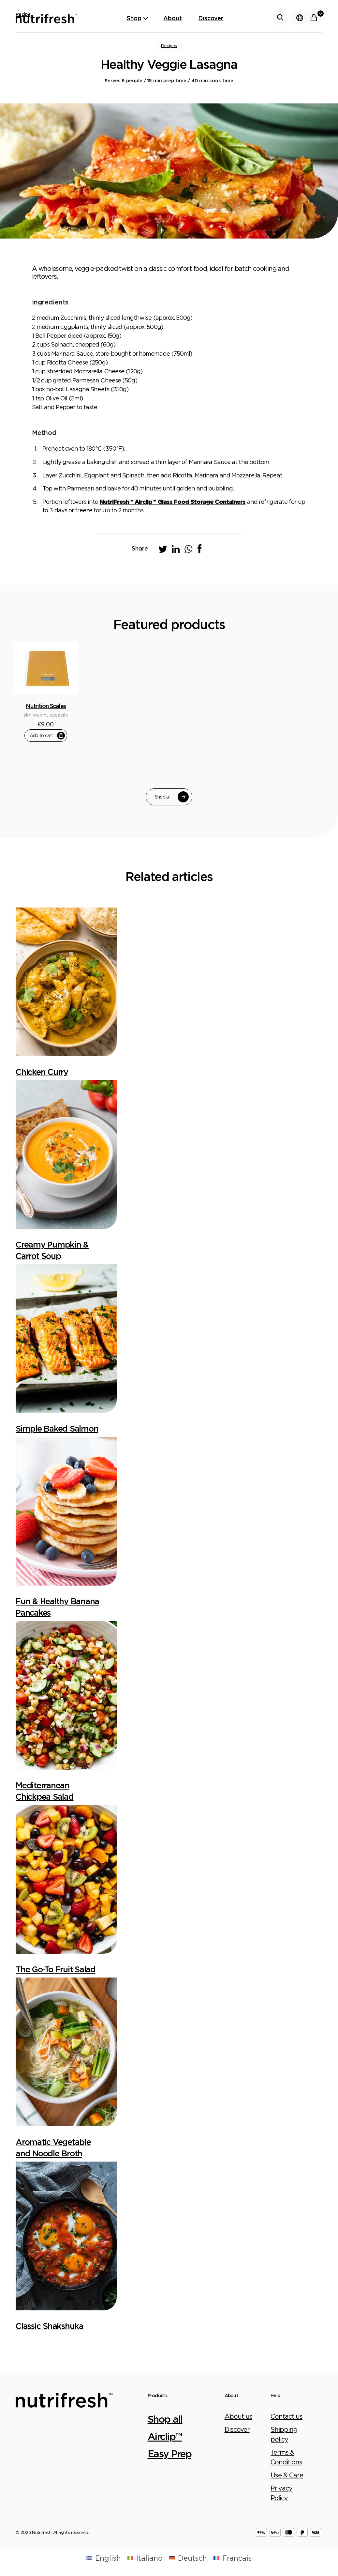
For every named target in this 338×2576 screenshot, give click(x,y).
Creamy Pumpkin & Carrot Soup (52, 1250)
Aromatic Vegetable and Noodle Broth (53, 2147)
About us (238, 2416)
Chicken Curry (42, 1071)
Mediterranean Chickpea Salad (45, 1791)
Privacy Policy (281, 2493)
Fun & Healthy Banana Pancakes (57, 1607)
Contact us (286, 2416)
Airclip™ (165, 2436)
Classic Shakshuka (49, 2325)
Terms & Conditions (286, 2457)
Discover (210, 18)
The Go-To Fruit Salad (56, 1969)
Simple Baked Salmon (57, 1428)
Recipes (169, 45)
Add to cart (47, 735)
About (172, 18)
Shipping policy (284, 2434)
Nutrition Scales (46, 706)
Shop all (172, 796)
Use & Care (287, 2475)
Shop (134, 18)
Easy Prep (170, 2453)
